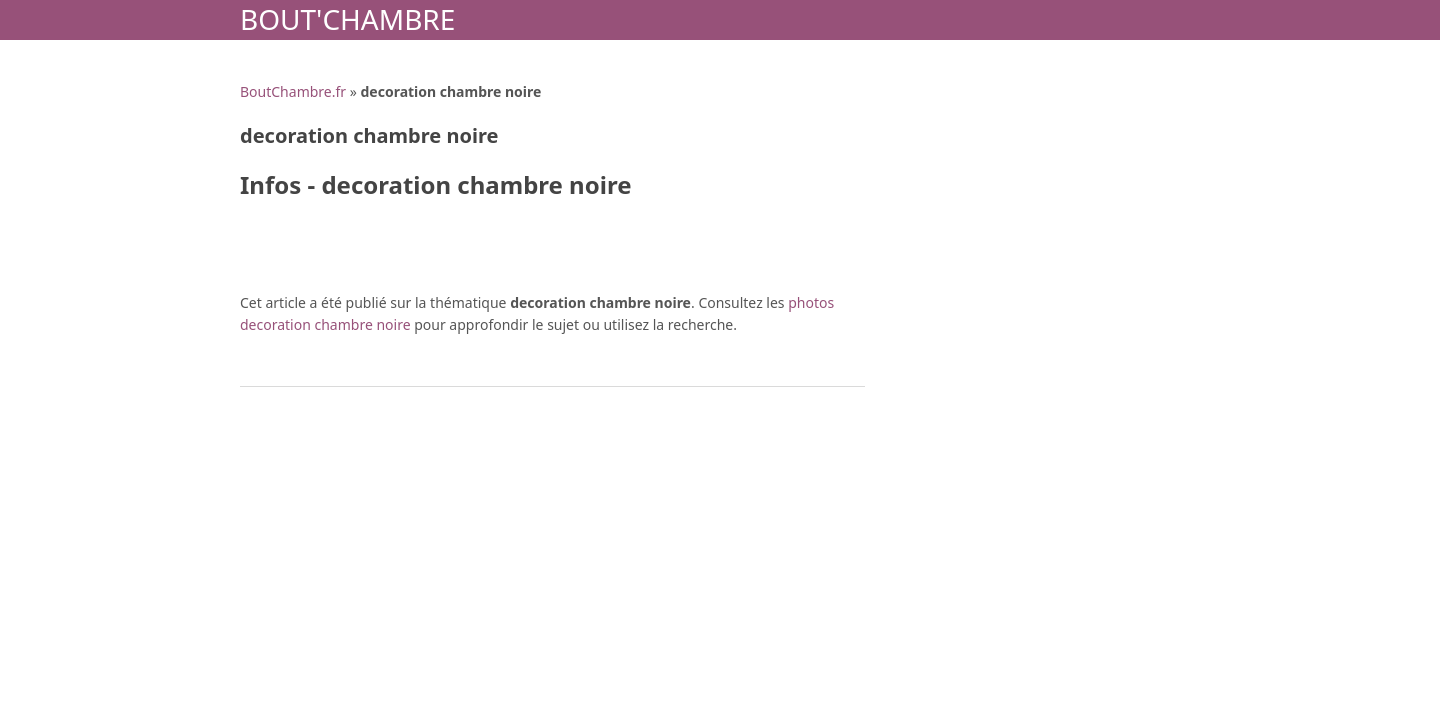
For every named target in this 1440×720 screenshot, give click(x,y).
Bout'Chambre (347, 19)
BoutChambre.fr (293, 91)
